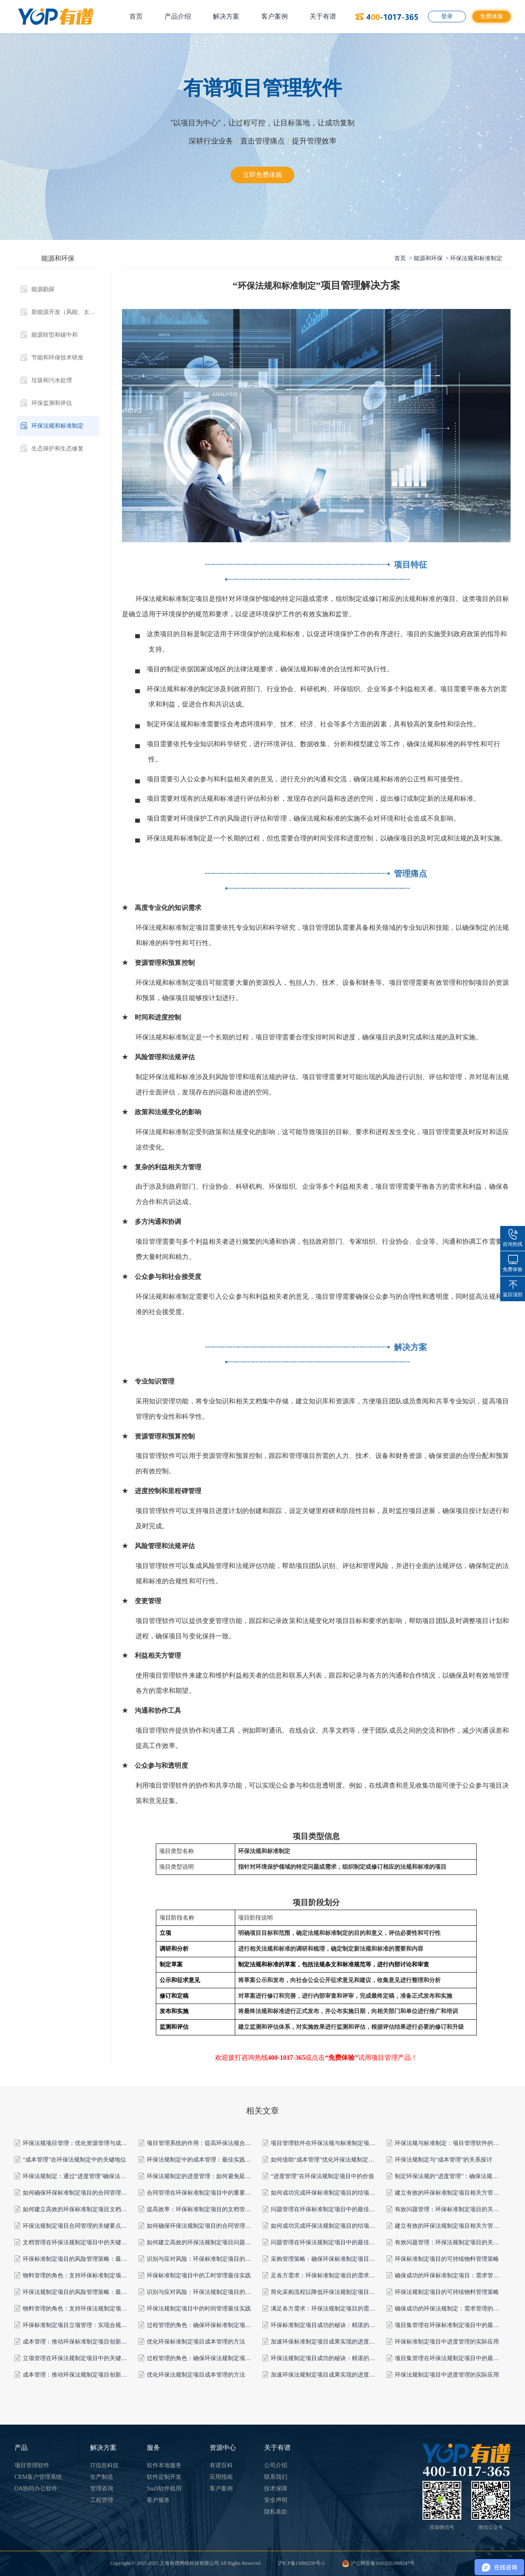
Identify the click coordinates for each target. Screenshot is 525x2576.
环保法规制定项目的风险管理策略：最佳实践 (80, 2292)
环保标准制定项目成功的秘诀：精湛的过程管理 (331, 2325)
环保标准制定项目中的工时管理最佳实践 (199, 2275)
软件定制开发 (164, 2477)
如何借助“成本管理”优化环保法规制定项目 (325, 2160)
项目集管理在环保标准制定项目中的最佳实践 (453, 2325)
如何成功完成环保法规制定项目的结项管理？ (329, 2226)
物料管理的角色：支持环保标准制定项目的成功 (83, 2275)
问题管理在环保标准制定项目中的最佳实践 (326, 2209)
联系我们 (275, 2477)
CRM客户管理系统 (38, 2477)
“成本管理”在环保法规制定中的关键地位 (74, 2160)
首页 (136, 16)
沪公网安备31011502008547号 (378, 2563)
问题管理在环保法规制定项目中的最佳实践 (326, 2242)
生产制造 (101, 2477)
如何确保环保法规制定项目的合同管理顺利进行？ (210, 2226)
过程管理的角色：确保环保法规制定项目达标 (204, 2358)
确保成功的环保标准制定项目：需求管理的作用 (455, 2275)
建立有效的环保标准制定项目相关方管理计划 (453, 2193)
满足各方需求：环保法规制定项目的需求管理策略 (334, 2308)
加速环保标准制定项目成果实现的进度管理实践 (331, 2342)
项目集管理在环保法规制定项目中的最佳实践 (453, 2358)
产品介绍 (178, 16)
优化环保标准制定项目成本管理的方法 (196, 2342)
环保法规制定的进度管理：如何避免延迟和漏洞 (207, 2176)
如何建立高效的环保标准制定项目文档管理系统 (83, 2209)
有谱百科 (221, 2465)
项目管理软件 (31, 2465)
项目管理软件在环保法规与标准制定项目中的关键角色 (340, 2143)
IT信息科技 (104, 2465)
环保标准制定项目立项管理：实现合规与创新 (80, 2325)
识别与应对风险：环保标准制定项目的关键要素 (207, 2259)
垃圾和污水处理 (51, 380)
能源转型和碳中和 (54, 335)
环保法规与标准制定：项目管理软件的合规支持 (455, 2143)
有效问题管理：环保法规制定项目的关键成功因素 (458, 2242)
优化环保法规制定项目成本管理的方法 (196, 2375)
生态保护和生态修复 (57, 448)
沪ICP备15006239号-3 (301, 2563)
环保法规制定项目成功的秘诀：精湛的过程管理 (331, 2358)
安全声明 (275, 2500)
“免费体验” (341, 2057)
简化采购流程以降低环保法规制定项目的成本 (329, 2292)
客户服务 (158, 2500)
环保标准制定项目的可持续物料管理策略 (447, 2259)
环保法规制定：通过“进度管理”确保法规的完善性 (86, 2176)
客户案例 (274, 16)
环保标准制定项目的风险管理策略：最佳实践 (80, 2259)
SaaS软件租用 (164, 2488)
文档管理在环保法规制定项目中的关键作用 (78, 2242)
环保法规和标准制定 (57, 426)
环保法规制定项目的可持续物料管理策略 (447, 2292)
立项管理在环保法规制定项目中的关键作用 (78, 2358)
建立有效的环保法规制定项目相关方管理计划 (453, 2226)
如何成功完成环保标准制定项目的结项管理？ (329, 2193)
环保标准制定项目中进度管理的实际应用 (447, 2342)
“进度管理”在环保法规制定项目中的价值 (322, 2176)
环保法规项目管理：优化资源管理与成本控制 (80, 2143)
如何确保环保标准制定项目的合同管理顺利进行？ (86, 2193)
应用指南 (221, 2477)
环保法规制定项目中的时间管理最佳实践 (199, 2308)
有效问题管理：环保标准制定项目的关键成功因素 (458, 2209)
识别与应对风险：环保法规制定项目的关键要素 (207, 2292)
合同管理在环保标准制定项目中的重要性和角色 (207, 2193)
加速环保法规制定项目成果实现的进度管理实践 (331, 2375)
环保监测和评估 (51, 403)
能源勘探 (43, 289)
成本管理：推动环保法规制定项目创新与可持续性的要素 (95, 2375)
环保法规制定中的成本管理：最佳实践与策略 (204, 2160)
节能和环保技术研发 (57, 357)
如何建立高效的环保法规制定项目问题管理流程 (207, 2242)
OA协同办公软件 (35, 2488)
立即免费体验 (262, 174)
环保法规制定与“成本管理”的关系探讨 (443, 2160)
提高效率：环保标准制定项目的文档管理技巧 (204, 2209)
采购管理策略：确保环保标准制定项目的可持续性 (334, 2259)
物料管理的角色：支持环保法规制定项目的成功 (83, 2308)
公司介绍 (275, 2465)
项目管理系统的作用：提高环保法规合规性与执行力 (213, 2143)
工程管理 (101, 2500)
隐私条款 (275, 2512)
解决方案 (226, 16)
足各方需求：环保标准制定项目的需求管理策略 (331, 2275)
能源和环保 (428, 258)
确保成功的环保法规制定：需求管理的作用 (450, 2308)
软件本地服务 (164, 2465)
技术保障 (275, 2488)
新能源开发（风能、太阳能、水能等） (65, 312)
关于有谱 (323, 16)
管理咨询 (101, 2488)
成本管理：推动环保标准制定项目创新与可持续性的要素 (95, 2342)
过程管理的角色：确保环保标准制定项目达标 (204, 2325)
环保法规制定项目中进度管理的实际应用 (447, 2375)
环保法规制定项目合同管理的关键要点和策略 (80, 2226)
